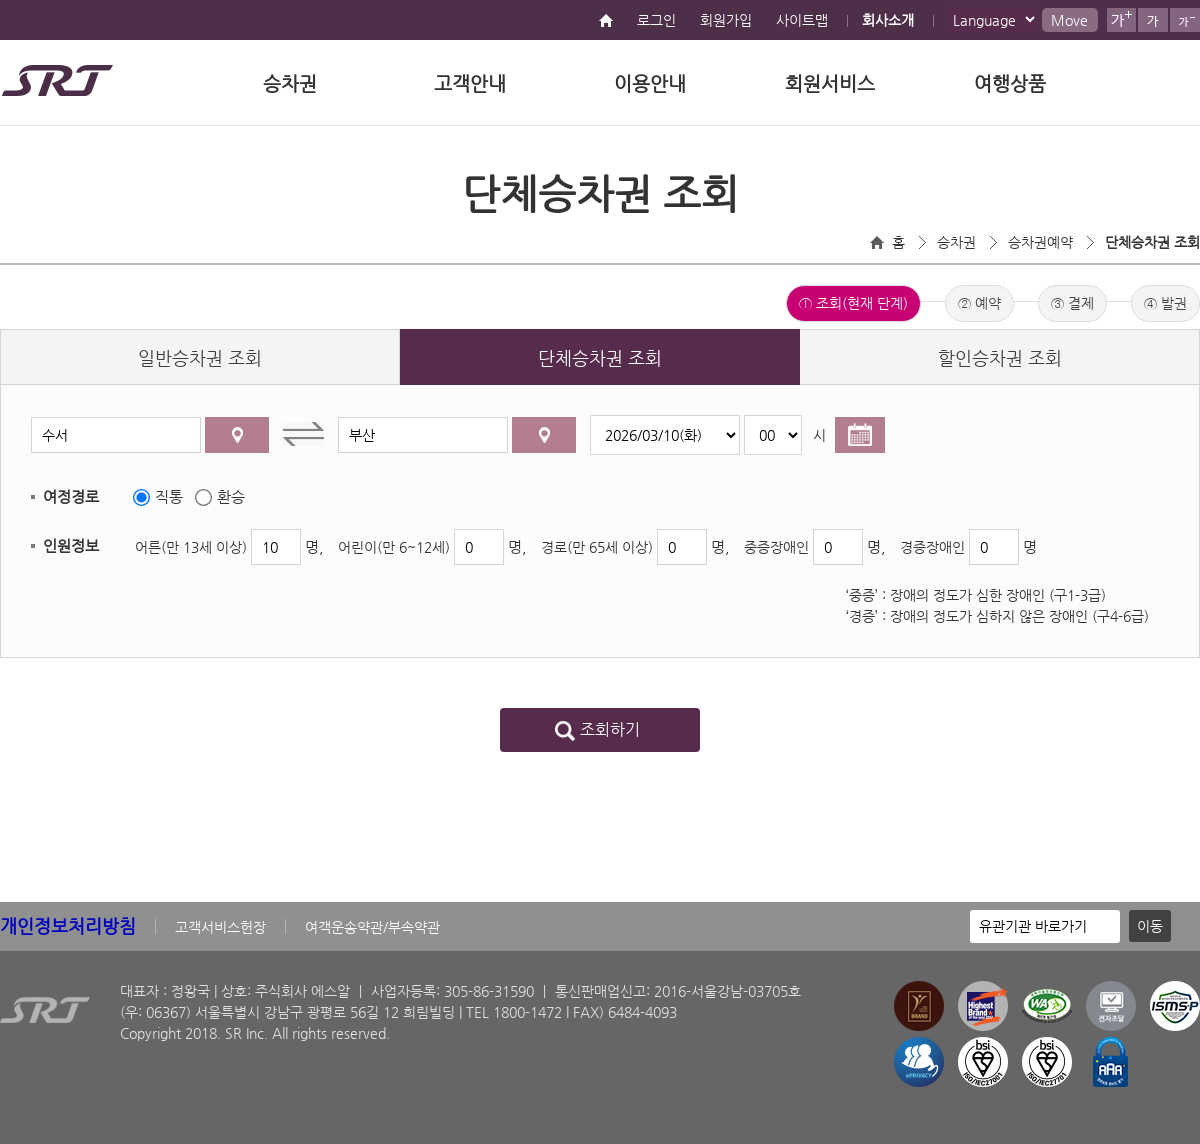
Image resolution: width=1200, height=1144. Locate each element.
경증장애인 (932, 547)
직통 (169, 496)
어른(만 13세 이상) (191, 547)
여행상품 (1010, 83)
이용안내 (650, 83)
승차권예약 (1040, 242)
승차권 (290, 83)
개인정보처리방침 (68, 925)
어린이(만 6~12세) (394, 547)
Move (1069, 20)
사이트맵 (802, 20)
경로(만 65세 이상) (597, 547)
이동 (1150, 926)
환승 (231, 496)
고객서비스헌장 (220, 927)
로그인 (656, 20)
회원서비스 (830, 83)
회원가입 (726, 20)
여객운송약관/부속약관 (372, 927)
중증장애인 (776, 547)
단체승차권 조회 (1152, 242)
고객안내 (470, 83)
